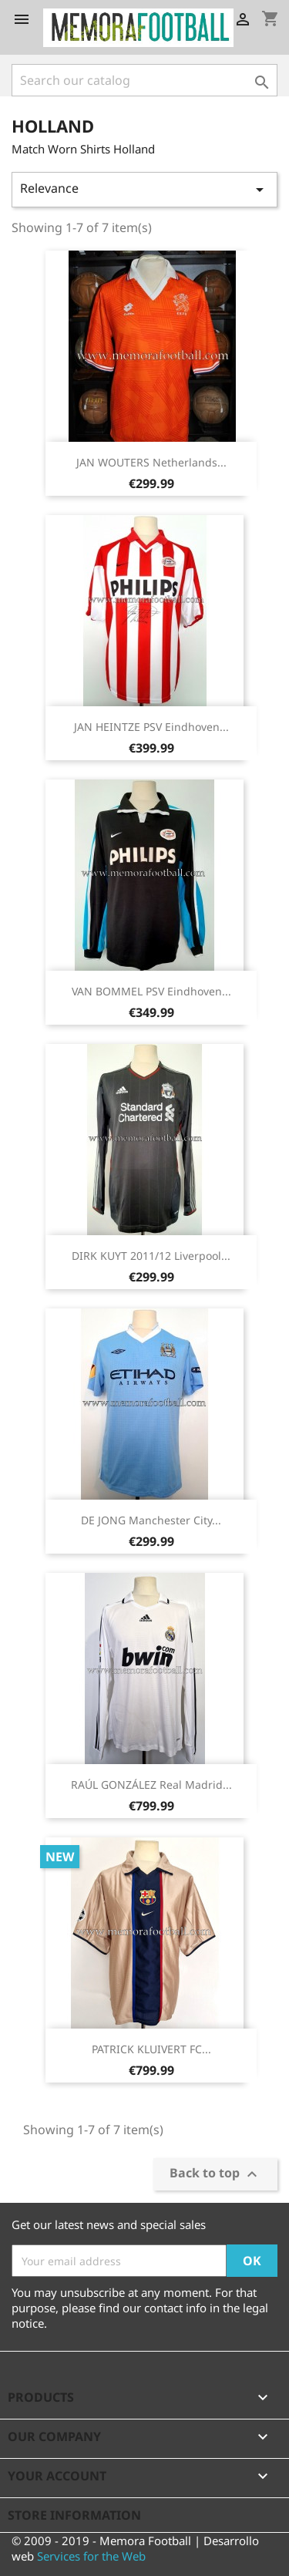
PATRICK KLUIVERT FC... (151, 2049)
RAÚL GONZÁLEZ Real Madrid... (151, 1784)
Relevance (144, 189)
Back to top (215, 2174)
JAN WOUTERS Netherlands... (151, 462)
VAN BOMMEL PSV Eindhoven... (151, 991)
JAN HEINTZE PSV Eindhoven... (151, 726)
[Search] (144, 80)
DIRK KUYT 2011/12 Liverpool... (151, 1255)
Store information (74, 2515)
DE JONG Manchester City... (151, 1520)
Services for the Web (91, 2556)
